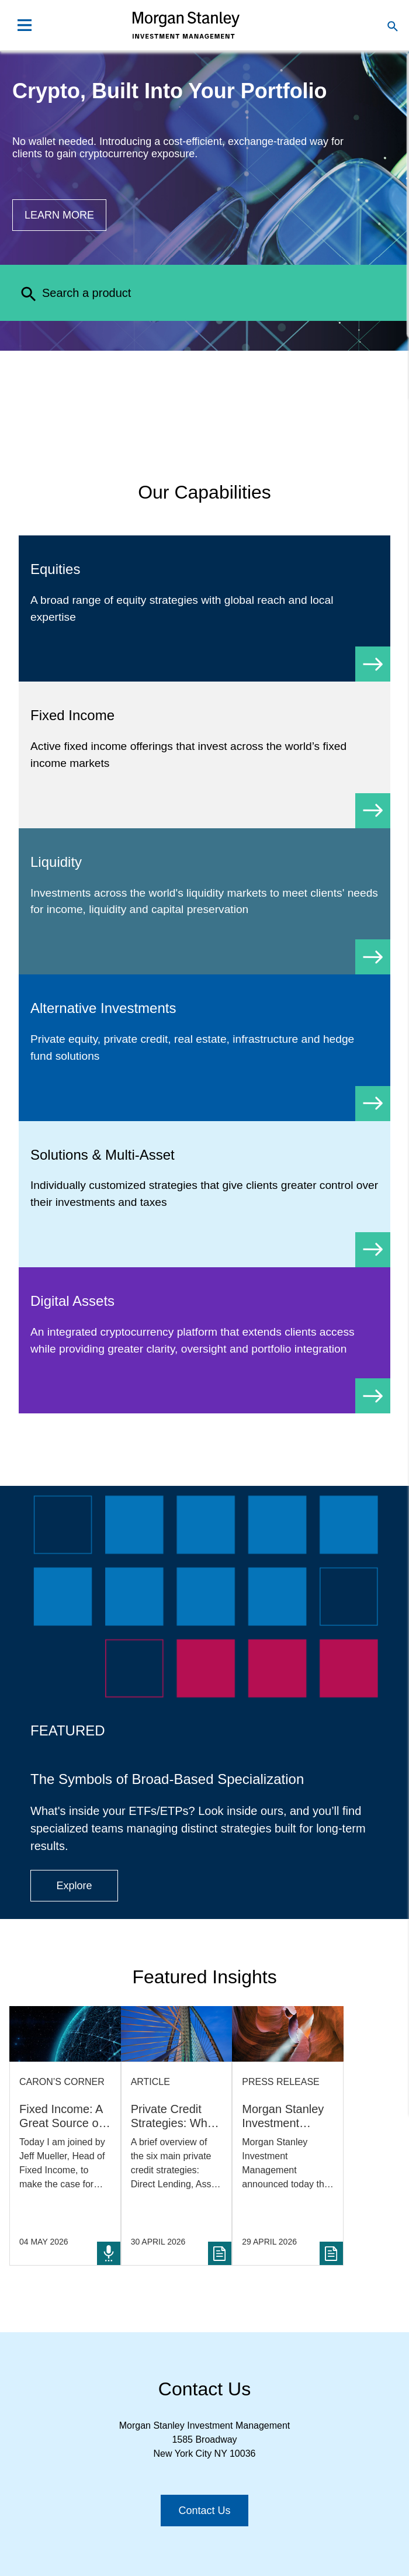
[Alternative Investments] (204, 1047)
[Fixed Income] (204, 755)
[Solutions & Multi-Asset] (204, 1194)
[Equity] (204, 608)
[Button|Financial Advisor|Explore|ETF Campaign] (74, 1885)
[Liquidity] (204, 901)
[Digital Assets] (204, 1340)
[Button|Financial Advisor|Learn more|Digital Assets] (59, 215)
